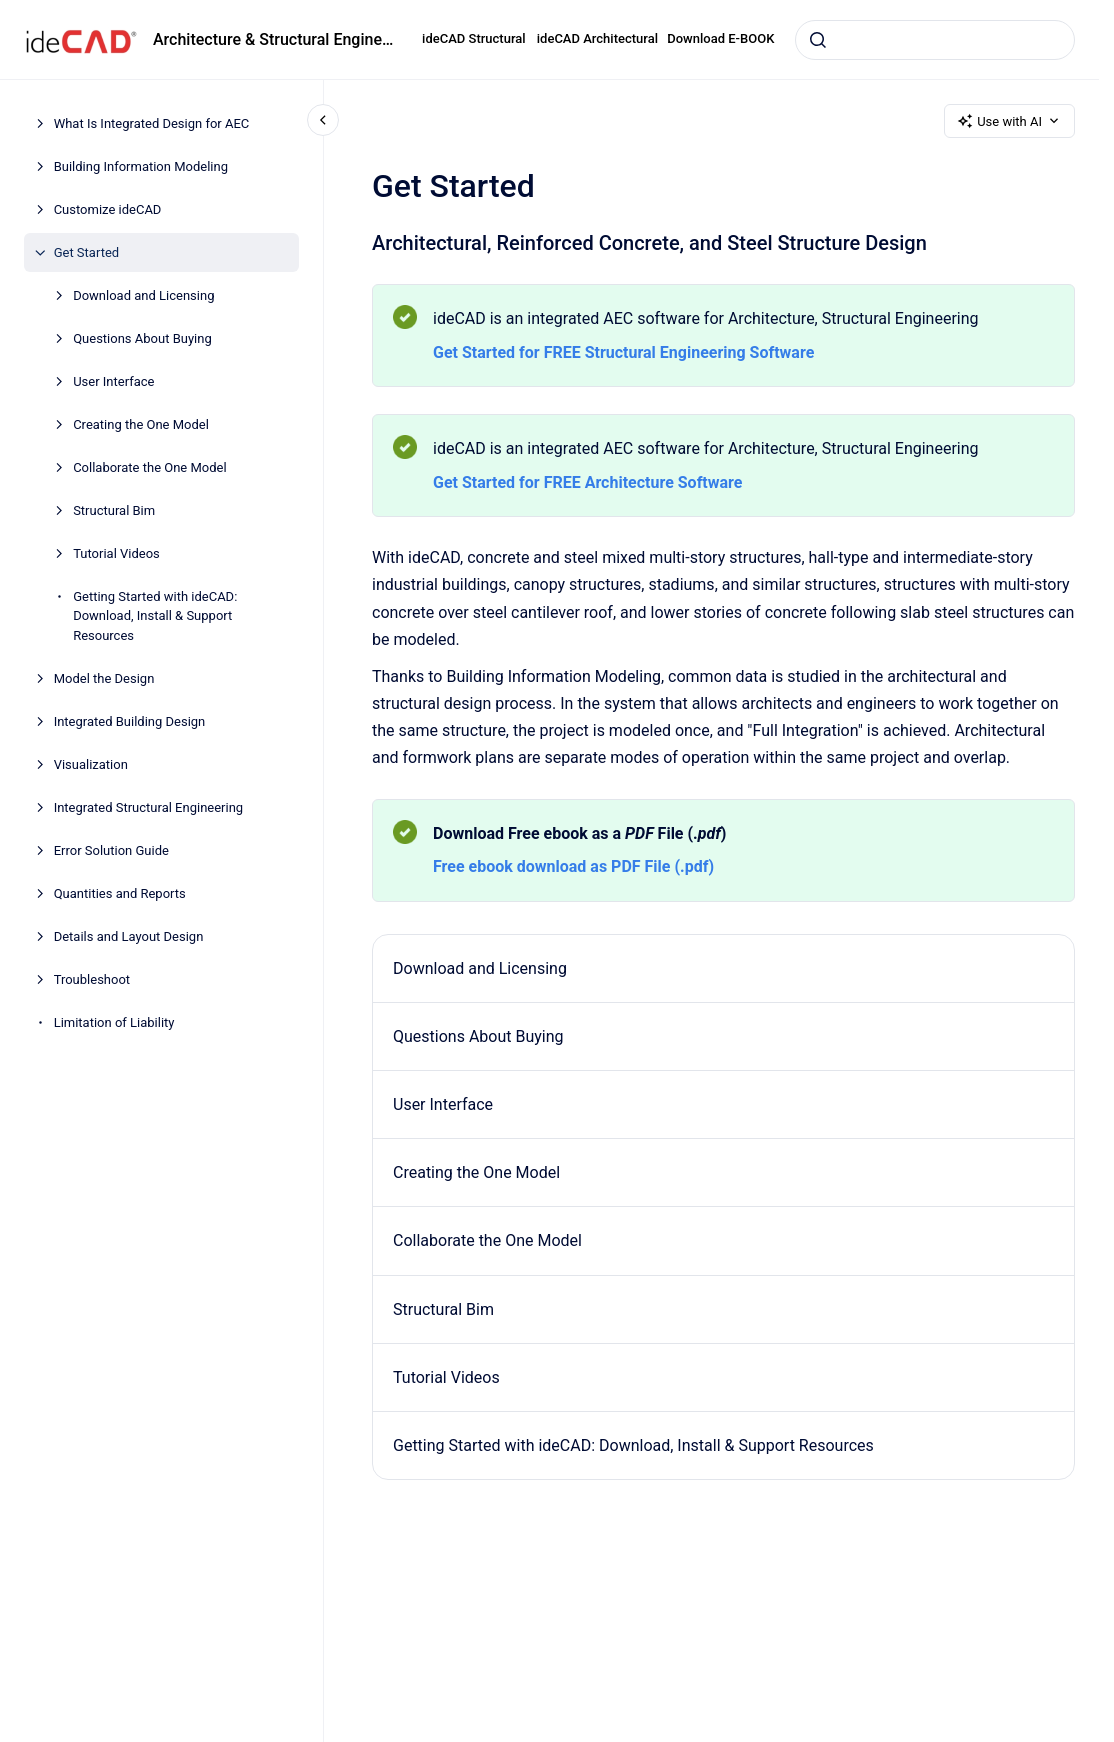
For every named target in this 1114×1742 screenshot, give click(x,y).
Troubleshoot (92, 979)
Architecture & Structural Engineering (275, 39)
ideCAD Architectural (597, 38)
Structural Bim (114, 510)
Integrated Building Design (130, 721)
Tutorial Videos (116, 553)
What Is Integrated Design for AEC (152, 123)
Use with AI (1009, 121)
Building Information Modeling (141, 166)
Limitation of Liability (114, 1022)
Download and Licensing (143, 295)
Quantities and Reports (120, 893)
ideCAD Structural (473, 38)
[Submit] (818, 40)
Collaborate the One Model (150, 467)
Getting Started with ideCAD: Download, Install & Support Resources (155, 616)
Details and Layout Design (129, 936)
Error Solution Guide (111, 850)
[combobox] (935, 40)
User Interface (113, 381)
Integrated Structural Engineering (149, 807)
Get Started (86, 252)
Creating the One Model (141, 424)
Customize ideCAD (108, 209)
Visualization (91, 764)
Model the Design (104, 678)
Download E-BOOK (720, 38)
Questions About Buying (142, 338)
